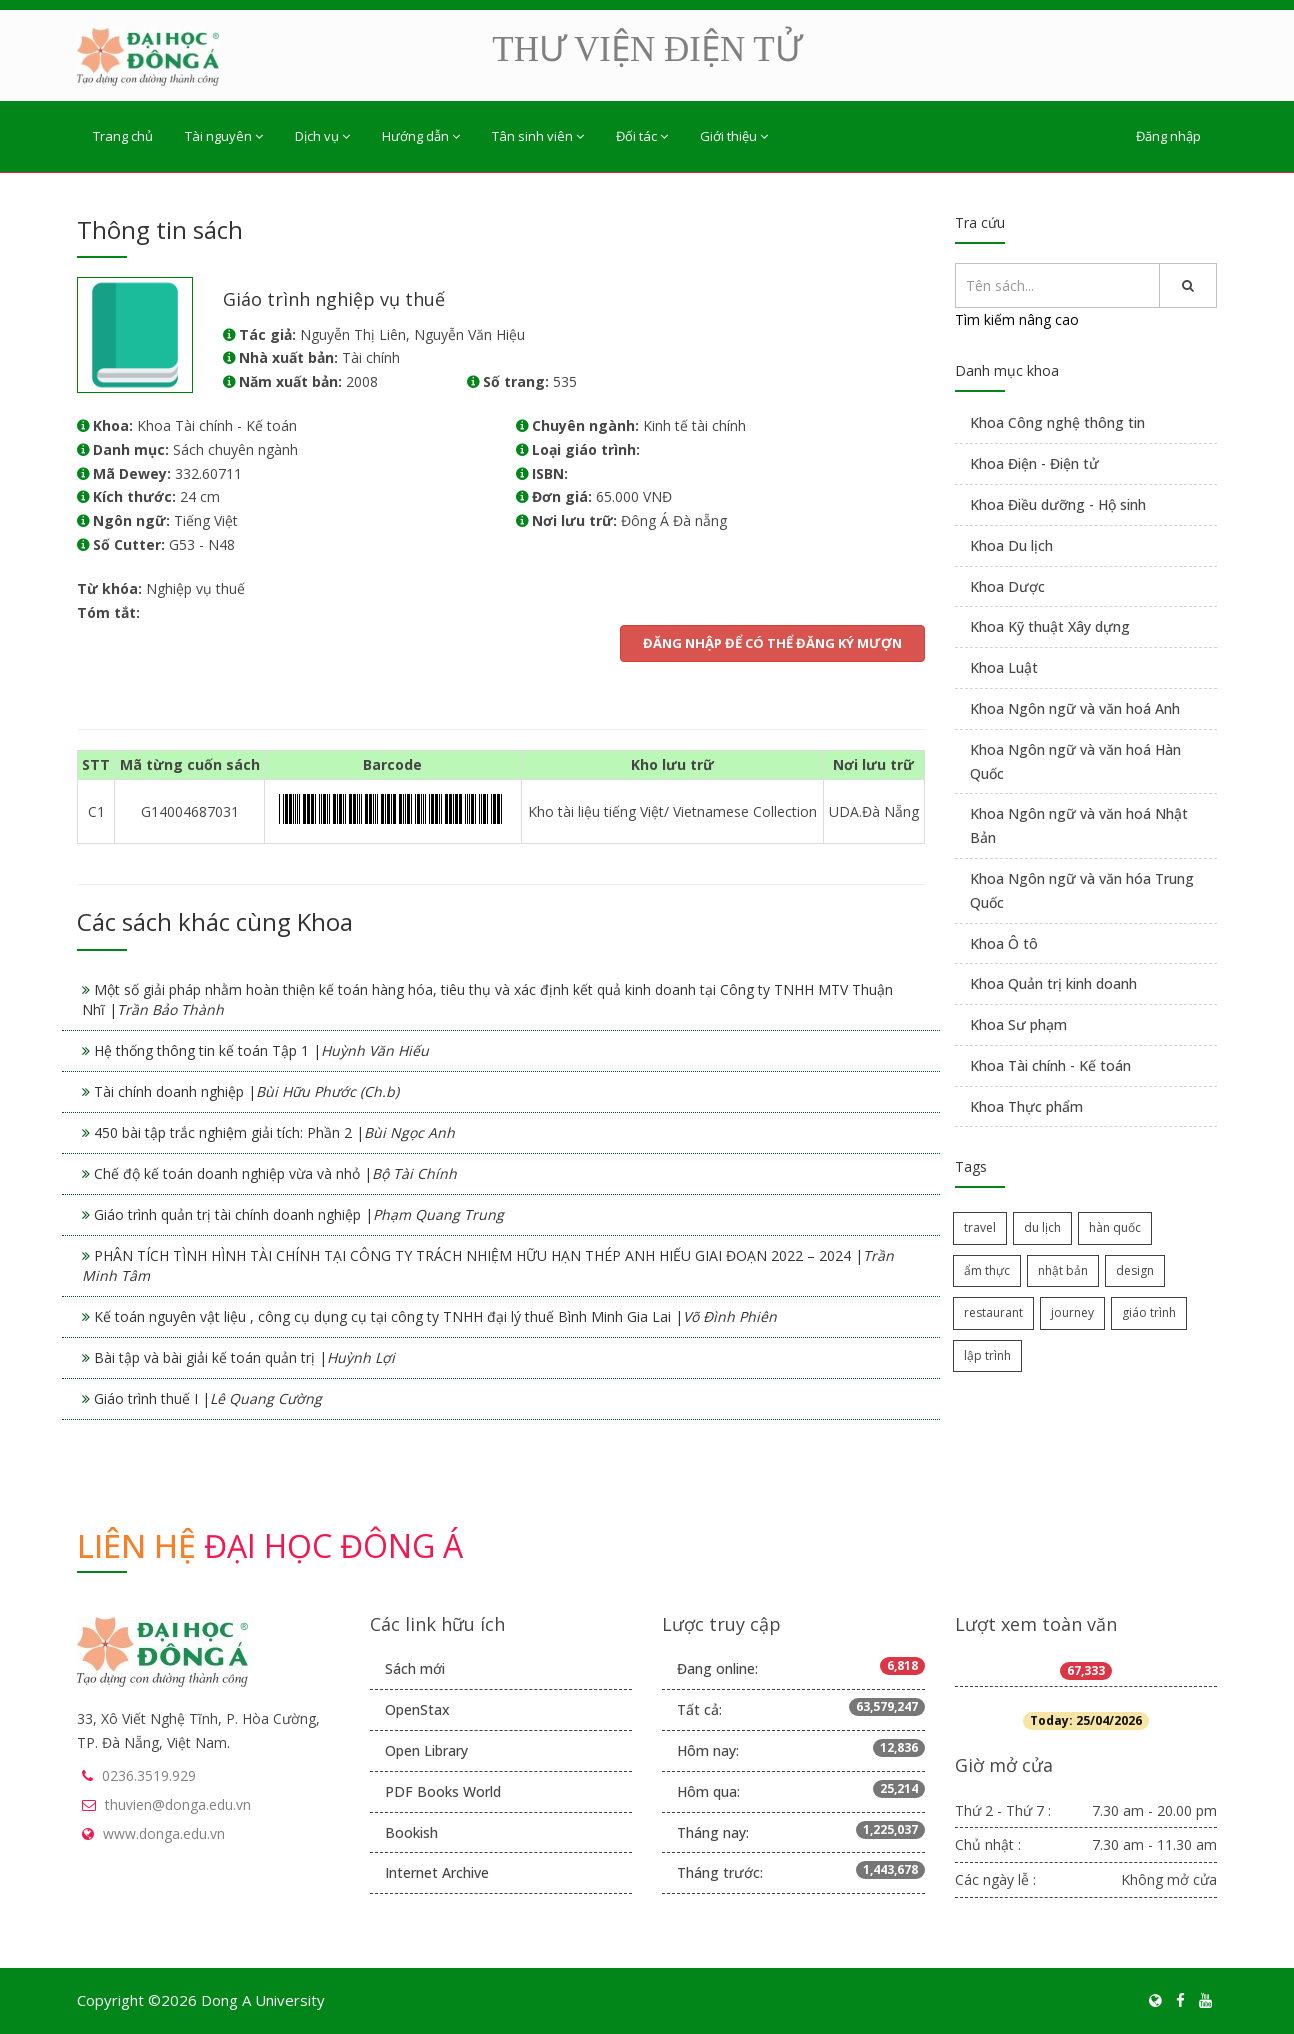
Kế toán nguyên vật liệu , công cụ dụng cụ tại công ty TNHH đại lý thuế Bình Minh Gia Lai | (435, 1316)
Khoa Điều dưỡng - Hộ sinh (1058, 504)
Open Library (426, 1750)
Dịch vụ (322, 136)
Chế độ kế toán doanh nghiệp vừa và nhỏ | (275, 1173)
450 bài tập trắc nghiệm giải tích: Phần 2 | (274, 1132)
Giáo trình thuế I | (208, 1398)
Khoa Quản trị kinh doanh (1053, 983)
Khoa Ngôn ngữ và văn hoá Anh (1075, 708)
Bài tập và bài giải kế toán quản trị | (244, 1357)
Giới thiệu (734, 136)
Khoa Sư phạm (1018, 1024)
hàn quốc (1115, 1227)
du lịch (1042, 1227)
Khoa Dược (1007, 586)
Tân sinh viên (538, 136)
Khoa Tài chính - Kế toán (1050, 1065)
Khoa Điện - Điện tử (1034, 463)
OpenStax (417, 1709)
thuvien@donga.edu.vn (178, 1804)
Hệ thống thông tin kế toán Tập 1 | (261, 1050)
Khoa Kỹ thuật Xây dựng (1050, 626)
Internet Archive (437, 1872)
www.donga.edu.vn (164, 1833)
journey (1072, 1312)
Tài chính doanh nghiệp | (246, 1091)
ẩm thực (987, 1270)
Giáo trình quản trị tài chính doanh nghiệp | (299, 1214)
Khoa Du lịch (1011, 545)
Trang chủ (123, 136)
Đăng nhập (1168, 136)
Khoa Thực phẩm (1026, 1106)
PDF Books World (443, 1791)
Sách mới (415, 1668)
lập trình (987, 1355)
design (1135, 1270)
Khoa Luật (1004, 667)
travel (980, 1227)
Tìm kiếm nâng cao (1017, 319)
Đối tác (642, 136)
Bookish (411, 1832)
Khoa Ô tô (1004, 943)
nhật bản (1063, 1270)
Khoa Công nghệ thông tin (1057, 422)
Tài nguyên (224, 136)
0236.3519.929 (149, 1775)
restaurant (993, 1312)
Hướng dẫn (421, 136)
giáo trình (1149, 1312)
